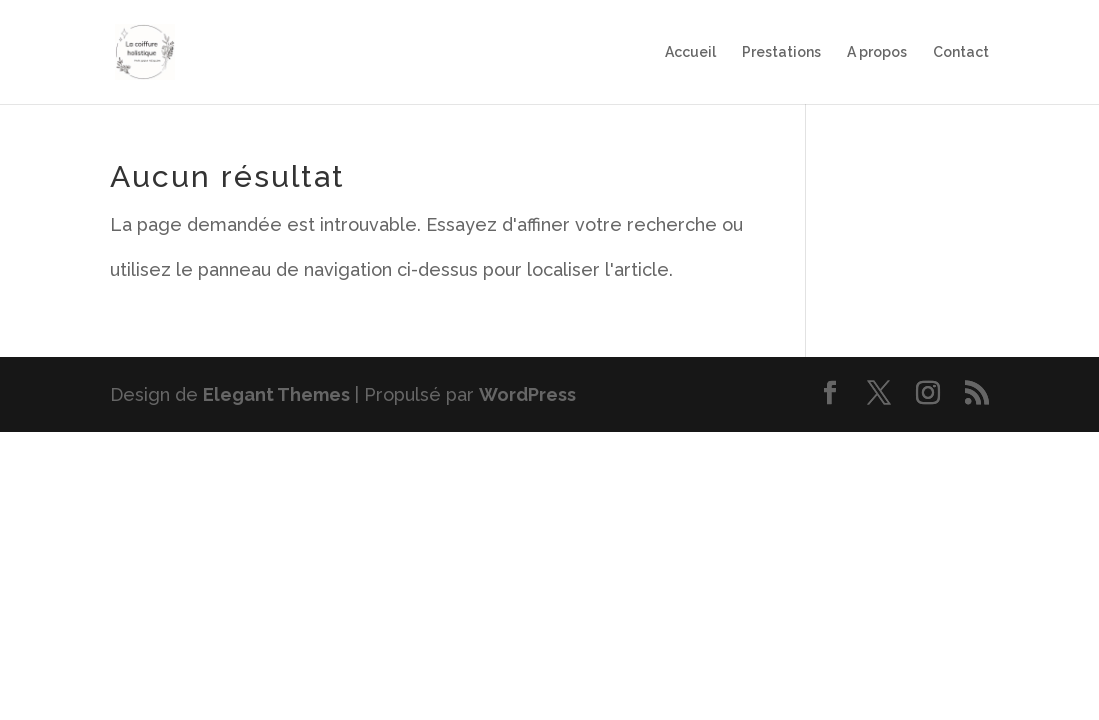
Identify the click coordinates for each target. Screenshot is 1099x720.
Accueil (690, 52)
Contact (961, 52)
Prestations (781, 52)
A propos (877, 52)
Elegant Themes (276, 394)
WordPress (527, 394)
